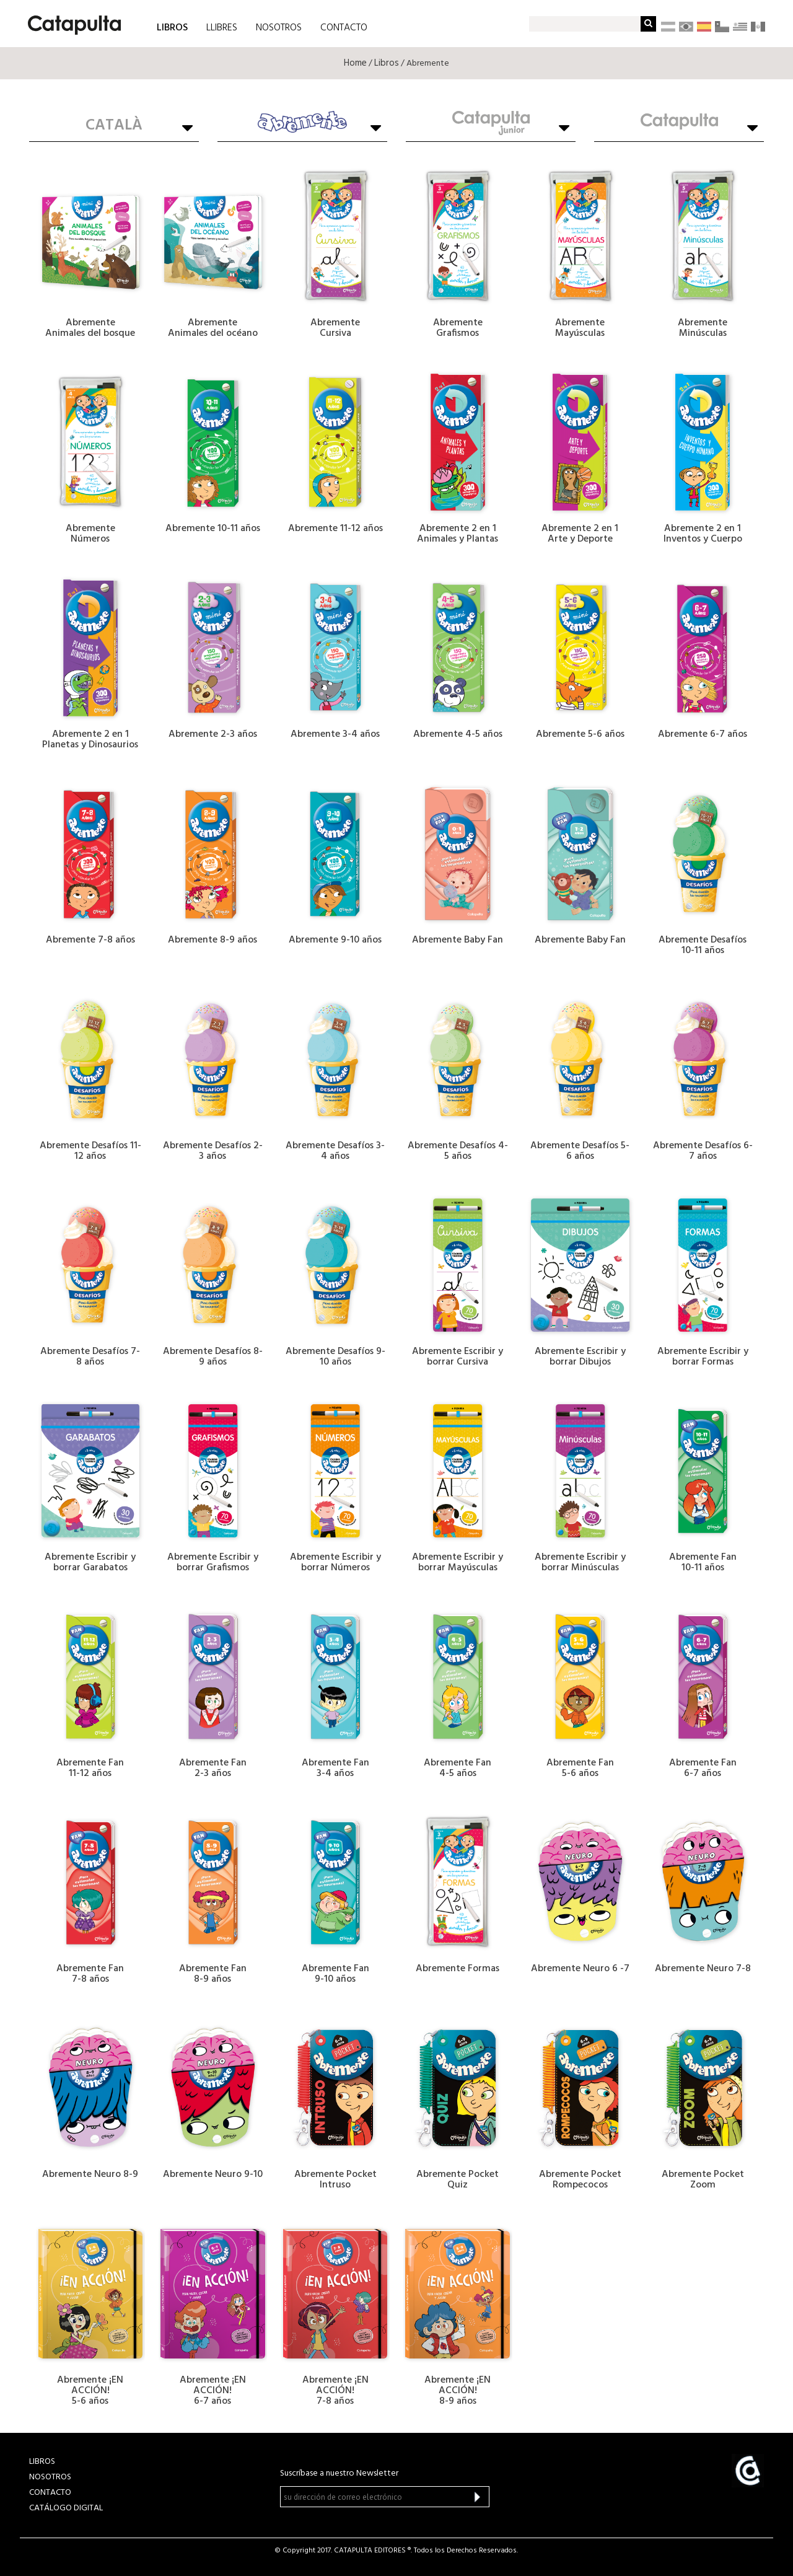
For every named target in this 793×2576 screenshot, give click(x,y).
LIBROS (172, 27)
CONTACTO (343, 28)
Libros (386, 63)
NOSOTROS (279, 28)
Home (355, 63)
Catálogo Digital (66, 2508)
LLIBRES (221, 28)
